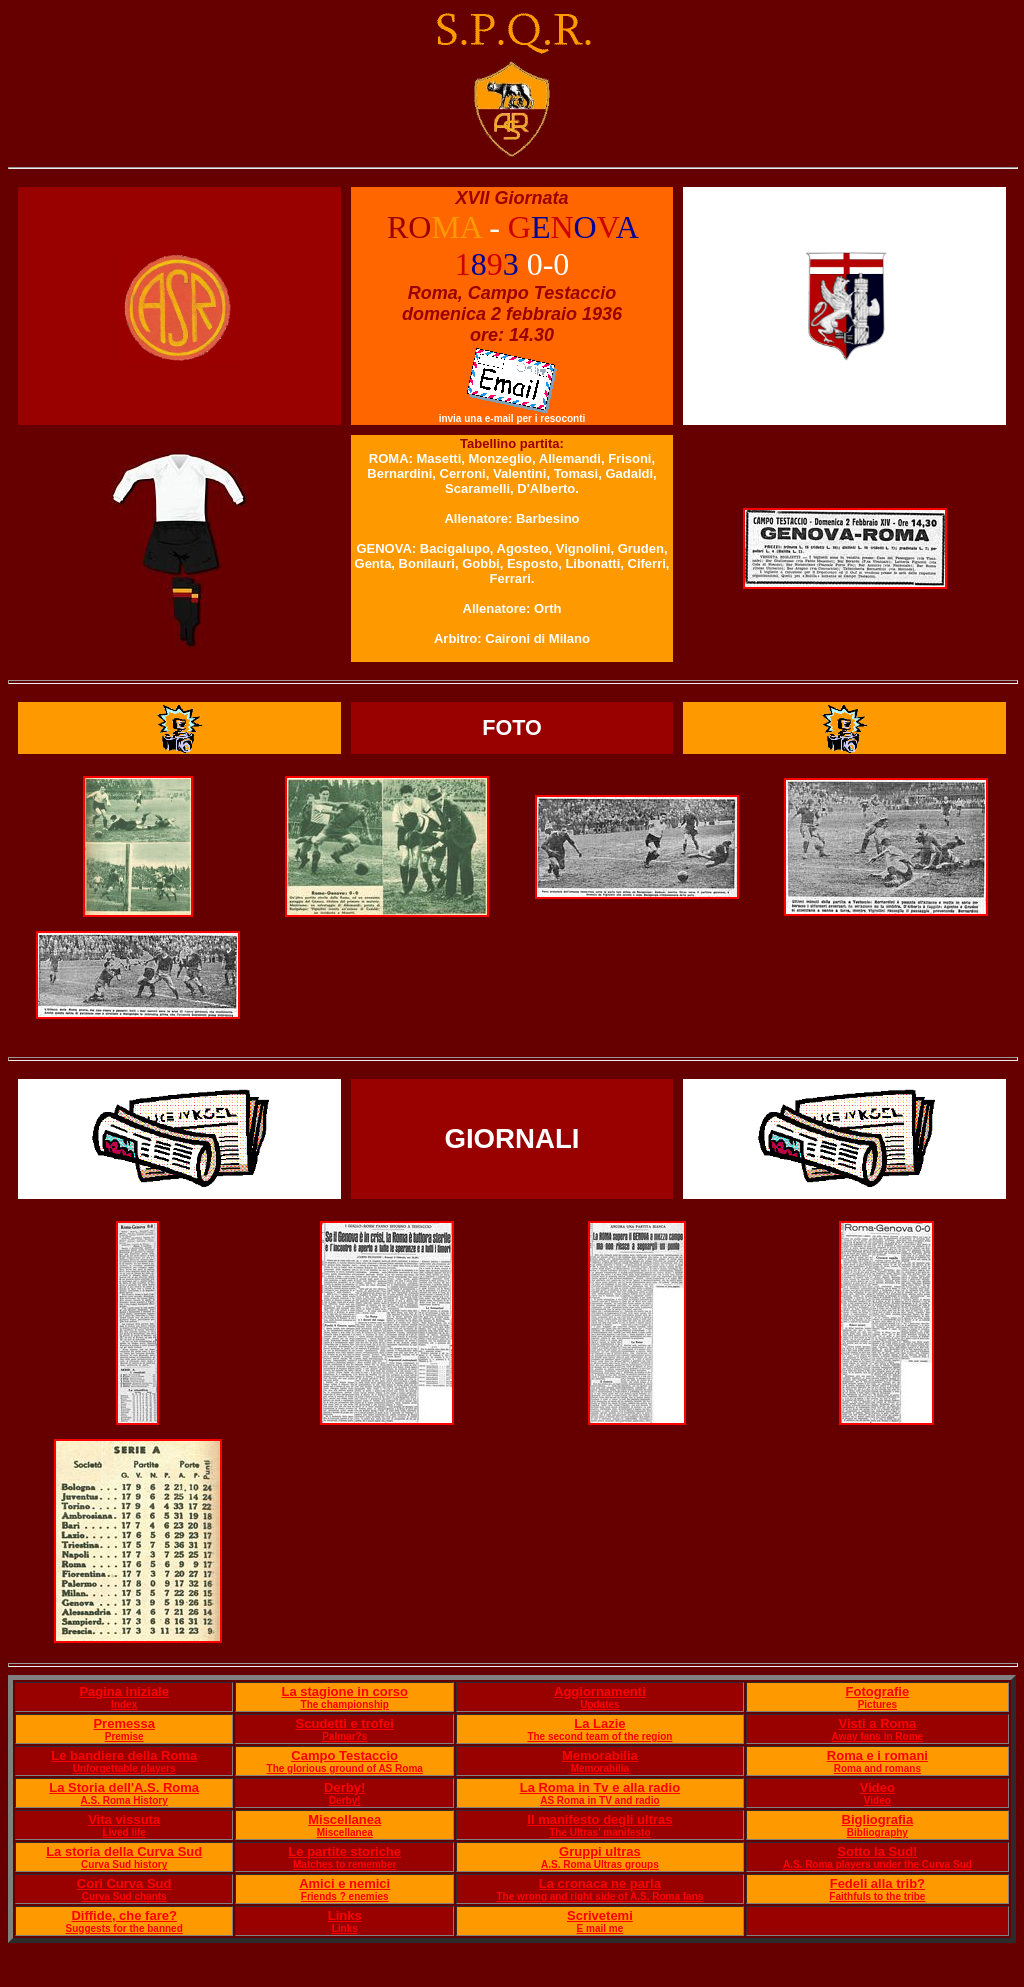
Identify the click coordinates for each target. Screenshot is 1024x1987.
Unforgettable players (124, 1768)
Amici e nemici (344, 1883)
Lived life (124, 1832)
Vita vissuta (124, 1819)
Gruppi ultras (600, 1851)
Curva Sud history (124, 1864)
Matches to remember (344, 1864)
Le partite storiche (344, 1851)
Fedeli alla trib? (877, 1883)
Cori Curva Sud (124, 1883)
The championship (345, 1704)
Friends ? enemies (345, 1896)
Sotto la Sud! (877, 1851)
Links (345, 1915)
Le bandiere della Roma (124, 1755)
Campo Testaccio (344, 1755)
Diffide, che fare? (123, 1915)
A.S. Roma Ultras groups (600, 1864)
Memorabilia (600, 1755)
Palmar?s (344, 1736)
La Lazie (599, 1723)
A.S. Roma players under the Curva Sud (877, 1864)
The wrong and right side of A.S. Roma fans (599, 1896)
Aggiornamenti (600, 1691)
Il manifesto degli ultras (599, 1819)
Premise (124, 1736)
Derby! (344, 1787)
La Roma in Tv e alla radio (600, 1787)
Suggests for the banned (124, 1928)
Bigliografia (878, 1819)
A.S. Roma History (124, 1800)
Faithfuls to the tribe (877, 1896)
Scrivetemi (600, 1915)
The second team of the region (599, 1736)
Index (124, 1704)
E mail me (600, 1928)
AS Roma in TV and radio (599, 1800)
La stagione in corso (344, 1691)
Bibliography (877, 1832)
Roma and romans (877, 1768)
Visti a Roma (877, 1723)
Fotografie (878, 1691)
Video (877, 1787)
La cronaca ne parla (600, 1883)
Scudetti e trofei (345, 1723)
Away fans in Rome (878, 1736)
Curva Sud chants (124, 1896)
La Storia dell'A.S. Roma (124, 1787)
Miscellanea (344, 1819)
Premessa (123, 1723)
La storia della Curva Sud (124, 1851)
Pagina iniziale (124, 1691)
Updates (599, 1704)
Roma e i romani (877, 1755)
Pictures (877, 1704)
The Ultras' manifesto (599, 1832)
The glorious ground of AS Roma (345, 1768)
